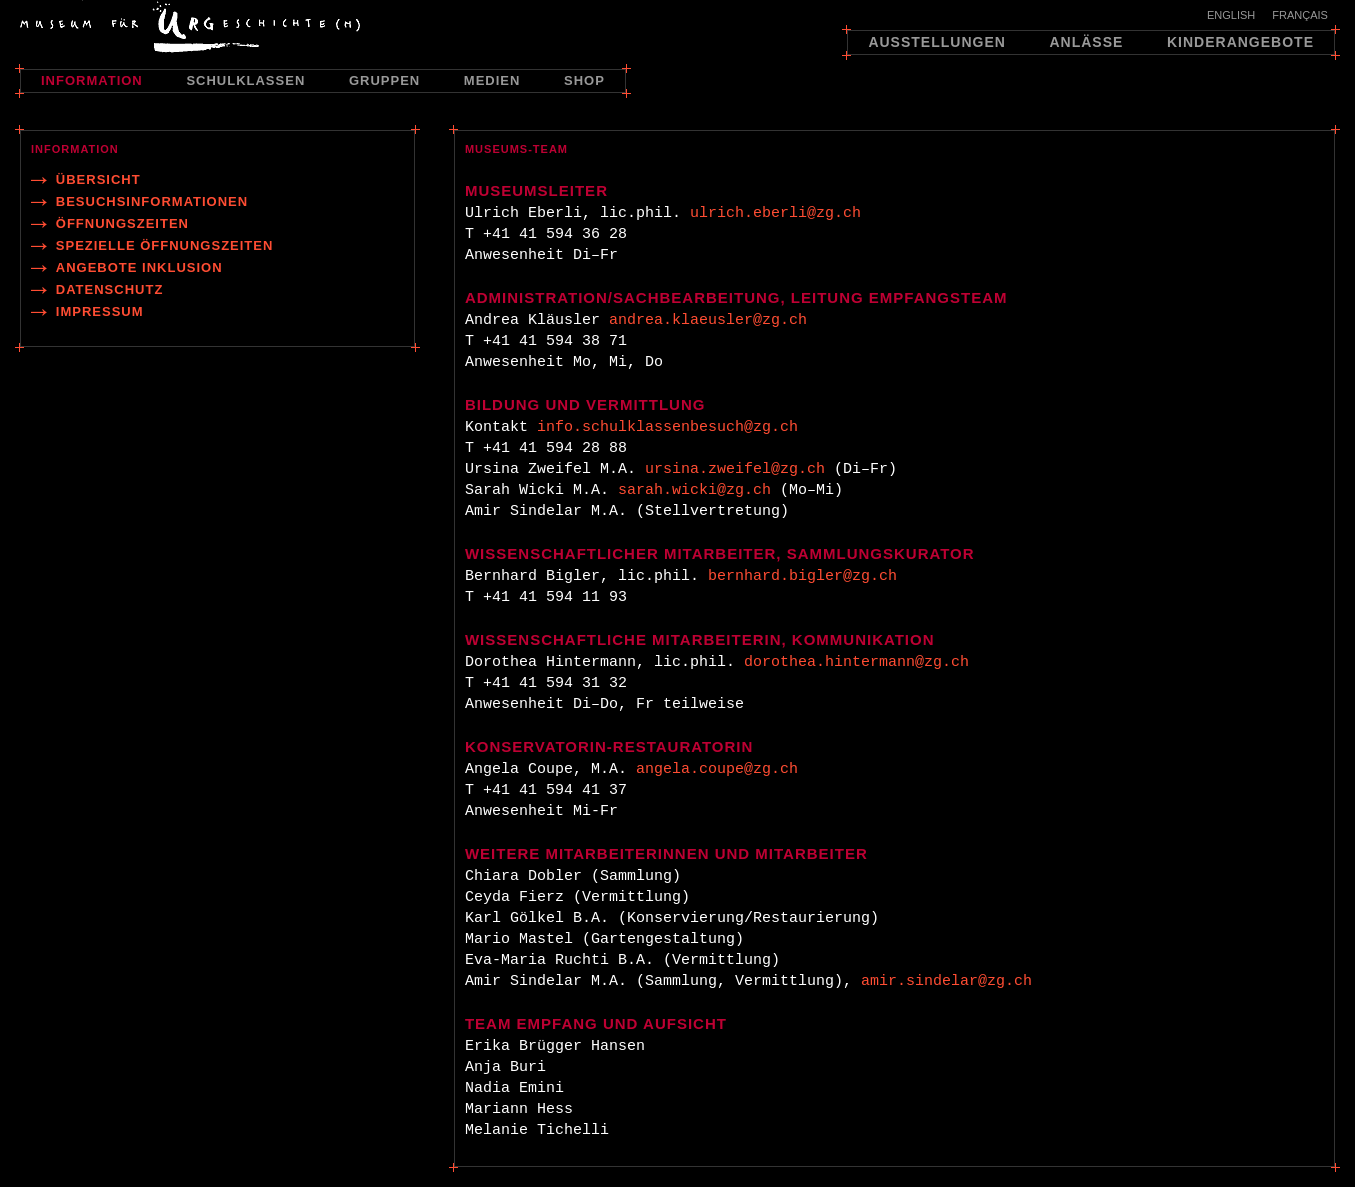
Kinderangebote (1240, 42)
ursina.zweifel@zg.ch (735, 469)
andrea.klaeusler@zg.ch (708, 320)
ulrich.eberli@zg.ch (775, 213)
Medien (492, 80)
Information (92, 80)
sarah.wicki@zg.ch (694, 490)
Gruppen (384, 80)
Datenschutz (110, 289)
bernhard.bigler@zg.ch (802, 576)
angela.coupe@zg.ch (717, 769)
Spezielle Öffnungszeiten (165, 245)
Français (1300, 15)
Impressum (100, 311)
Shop (584, 80)
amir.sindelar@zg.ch (946, 981)
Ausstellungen (936, 42)
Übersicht (98, 179)
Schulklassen (245, 80)
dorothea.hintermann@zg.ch (856, 662)
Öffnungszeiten (122, 223)
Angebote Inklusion (139, 267)
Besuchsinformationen (152, 201)
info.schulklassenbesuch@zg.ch (667, 427)
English (1231, 15)
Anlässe (1086, 42)
